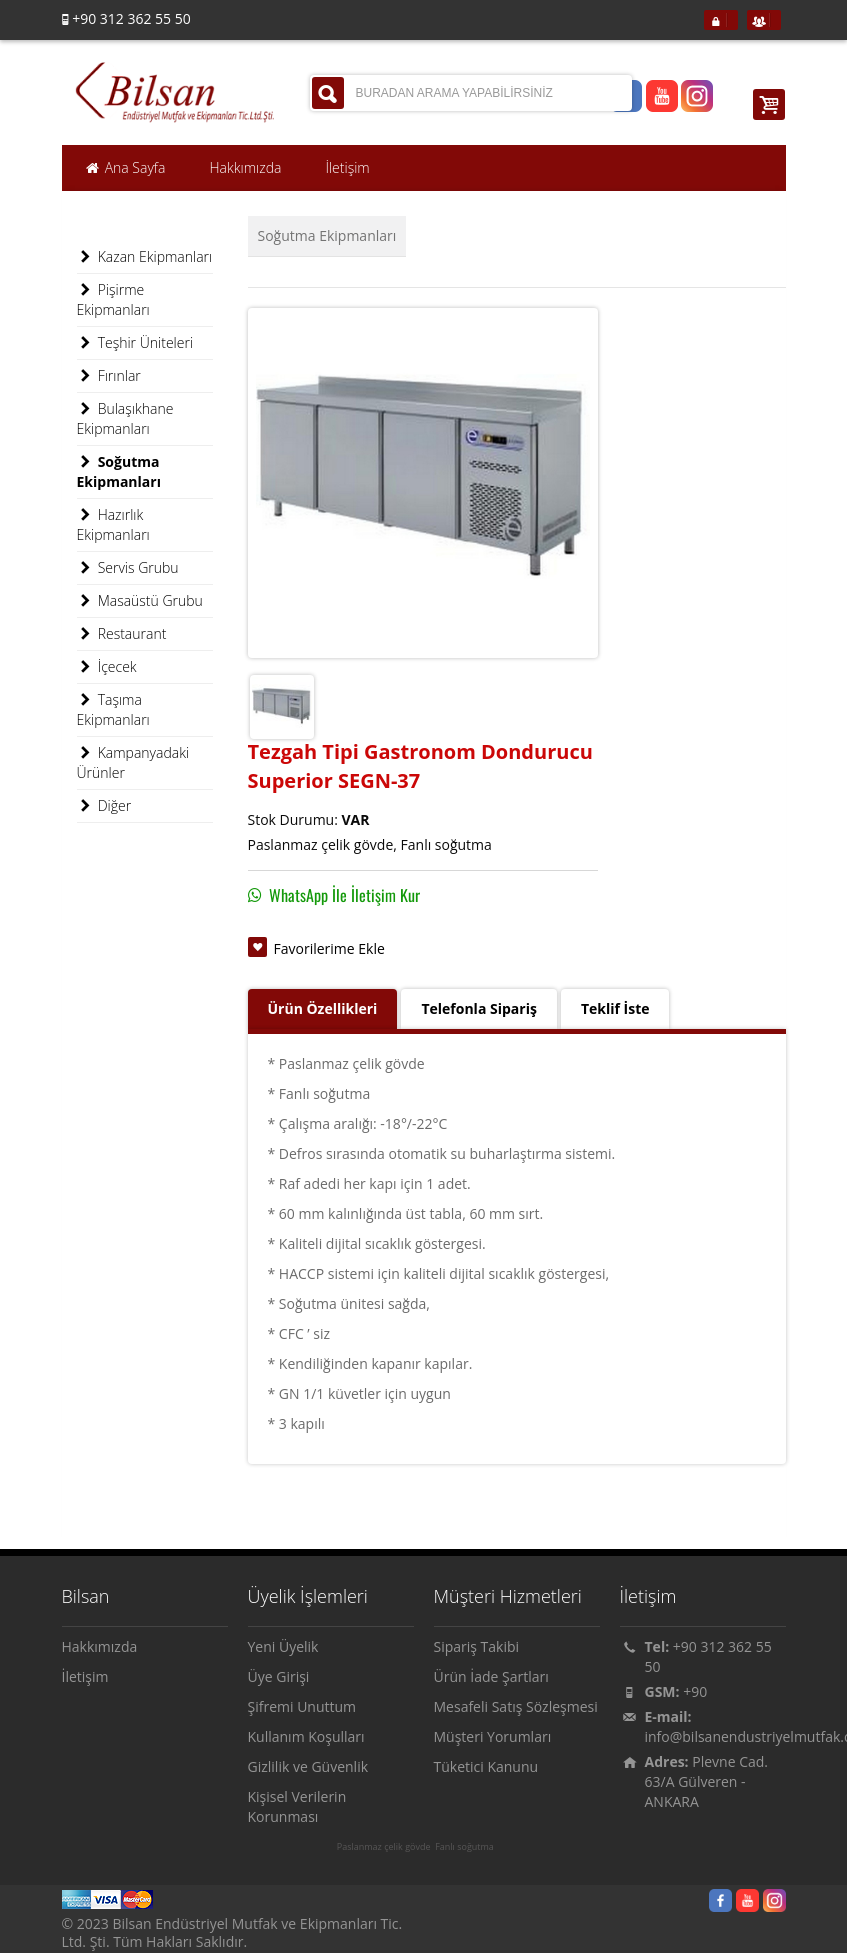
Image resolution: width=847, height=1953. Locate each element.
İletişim (85, 1676)
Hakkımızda (100, 1646)
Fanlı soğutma (464, 1847)
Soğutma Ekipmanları (327, 235)
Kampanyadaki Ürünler (133, 762)
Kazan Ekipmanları (145, 257)
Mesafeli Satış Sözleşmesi (516, 1706)
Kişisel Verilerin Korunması (297, 1806)
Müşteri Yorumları (493, 1736)
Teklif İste (615, 1008)
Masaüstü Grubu (140, 601)
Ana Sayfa (125, 168)
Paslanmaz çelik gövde (384, 1847)
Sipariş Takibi (477, 1646)
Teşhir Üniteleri (135, 343)
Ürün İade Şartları (491, 1676)
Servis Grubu (128, 568)
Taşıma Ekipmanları (113, 709)
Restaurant (122, 634)
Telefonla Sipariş (478, 1008)
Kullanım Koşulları (306, 1736)
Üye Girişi (279, 1676)
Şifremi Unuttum (302, 1706)
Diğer (104, 806)
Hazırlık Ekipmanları (113, 524)
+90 (695, 1691)
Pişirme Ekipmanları (113, 299)
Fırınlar (109, 376)
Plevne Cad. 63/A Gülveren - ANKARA (707, 1781)
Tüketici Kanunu (486, 1766)
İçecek (107, 667)
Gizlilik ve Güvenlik (308, 1766)
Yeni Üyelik (283, 1646)
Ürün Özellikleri (323, 1008)
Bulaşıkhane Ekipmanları (125, 418)
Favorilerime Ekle (329, 948)
